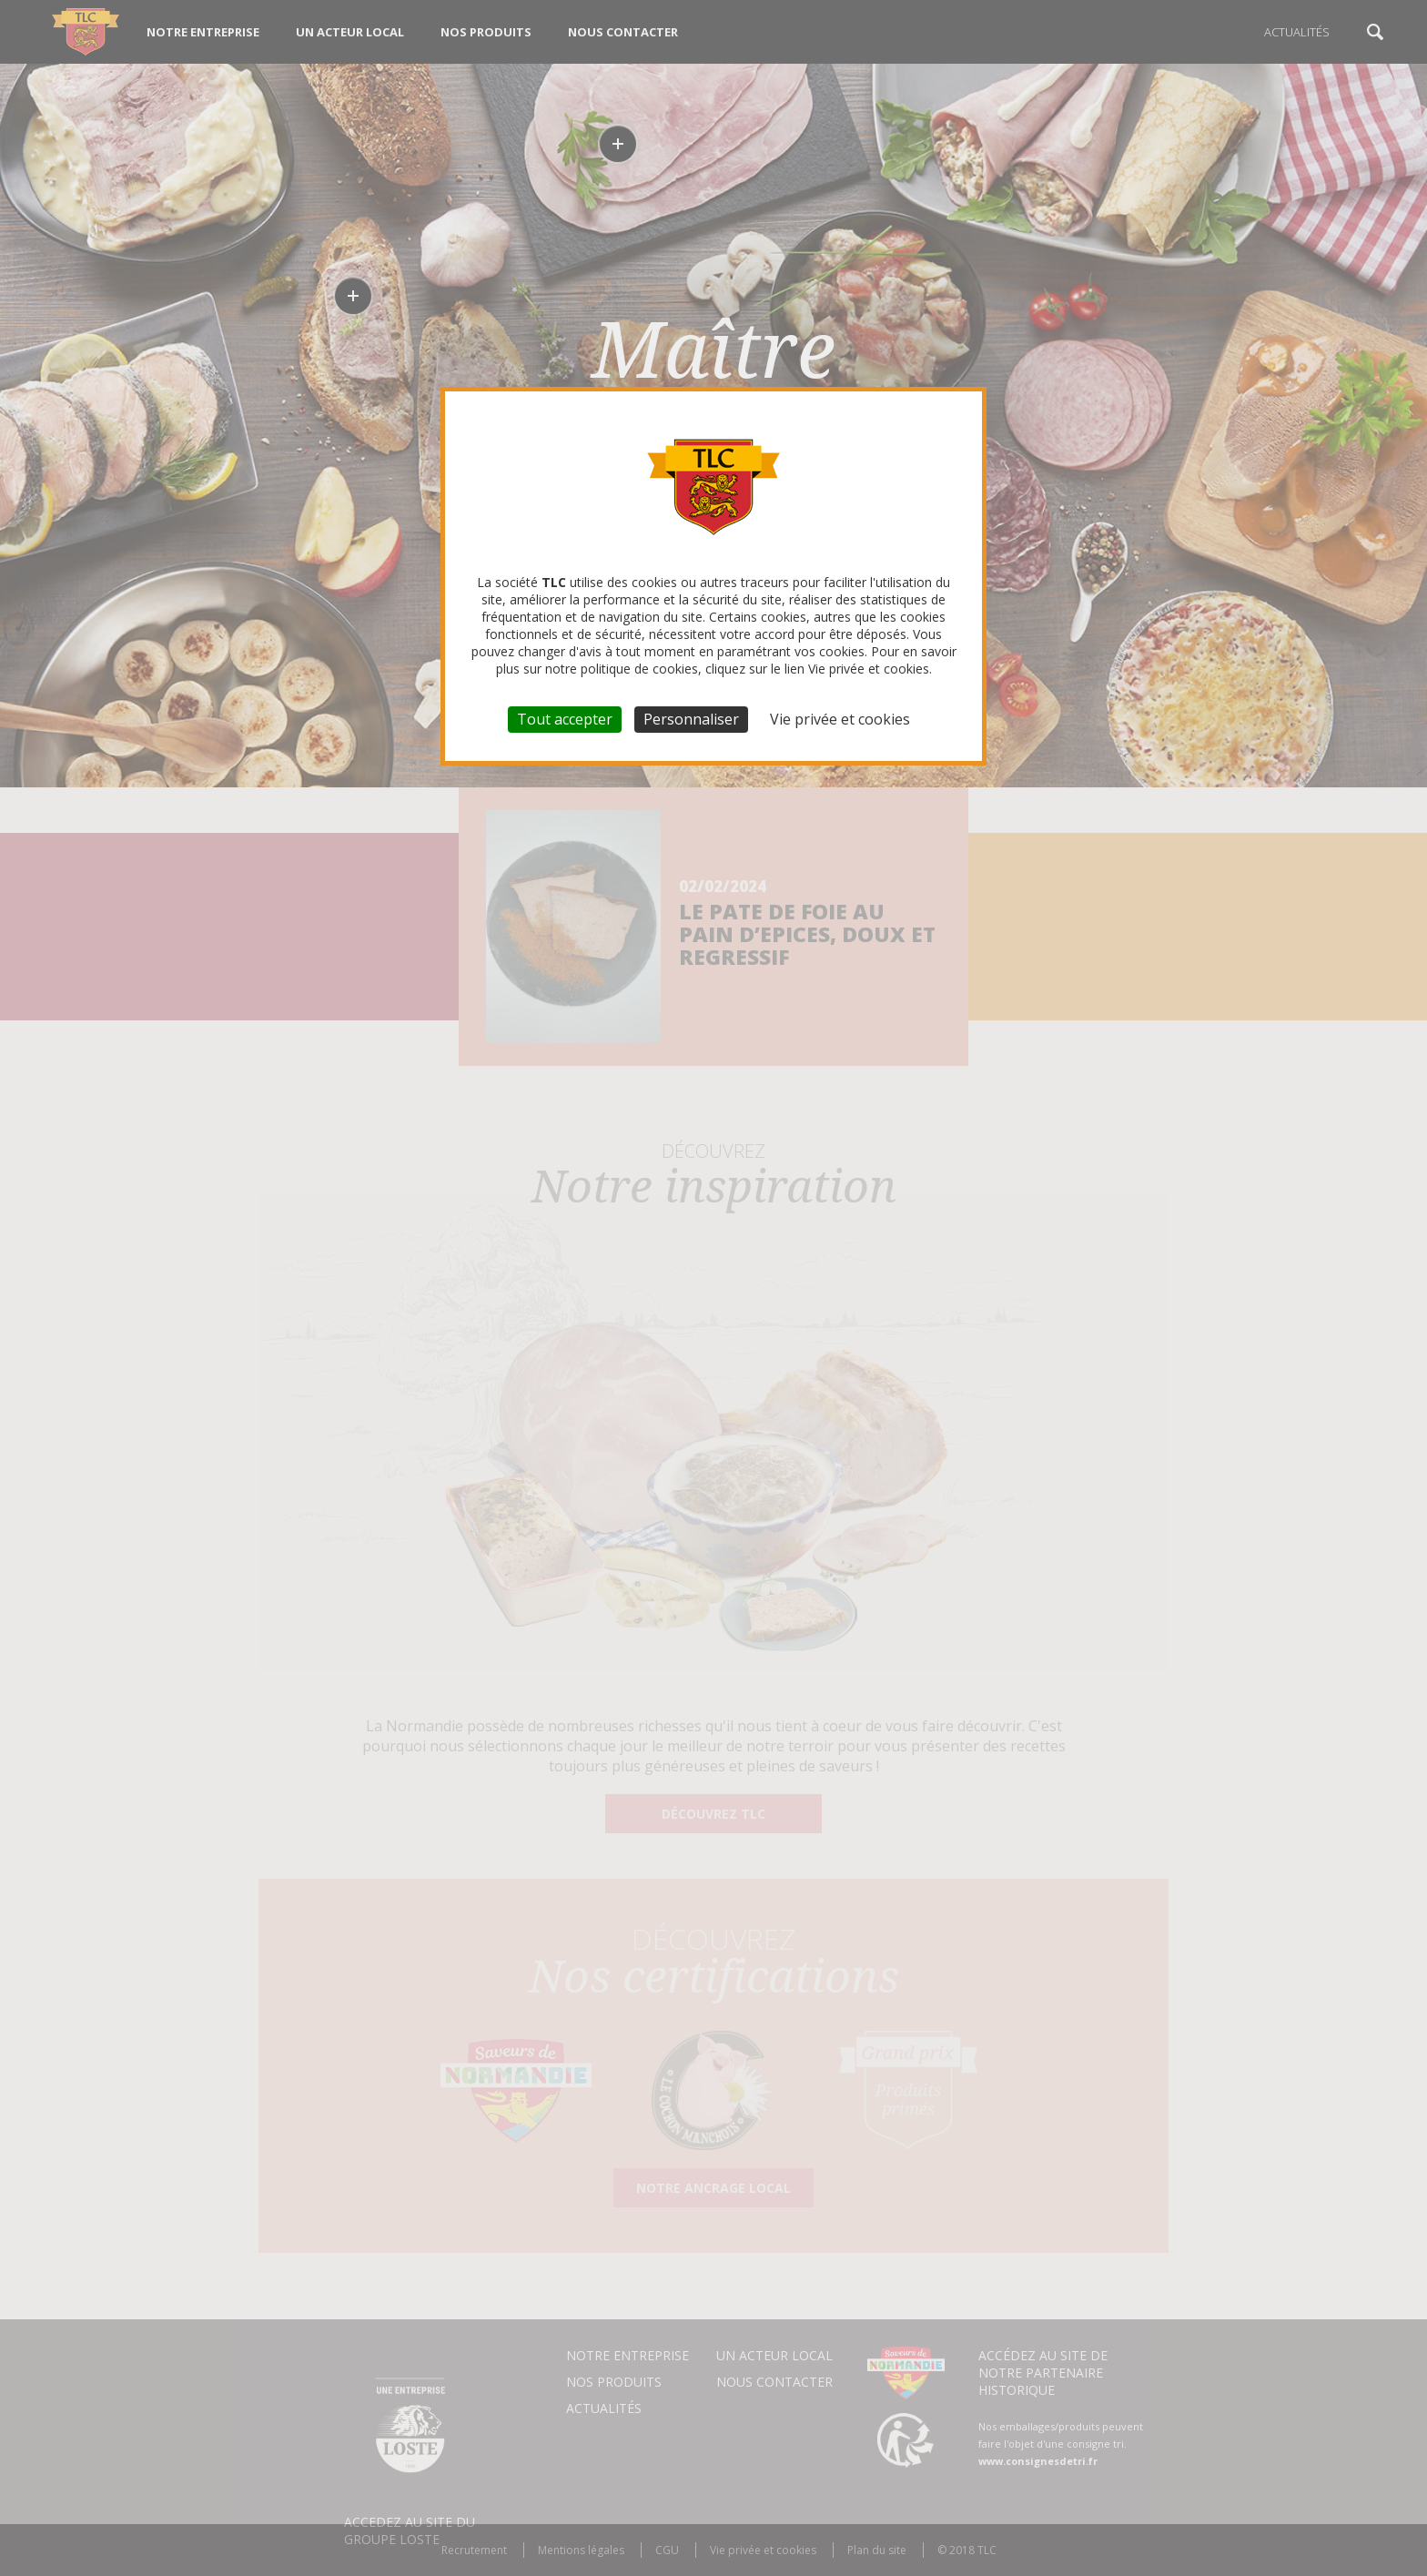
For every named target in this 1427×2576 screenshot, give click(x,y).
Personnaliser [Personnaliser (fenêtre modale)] (691, 719)
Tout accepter (564, 719)
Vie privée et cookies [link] (840, 719)
